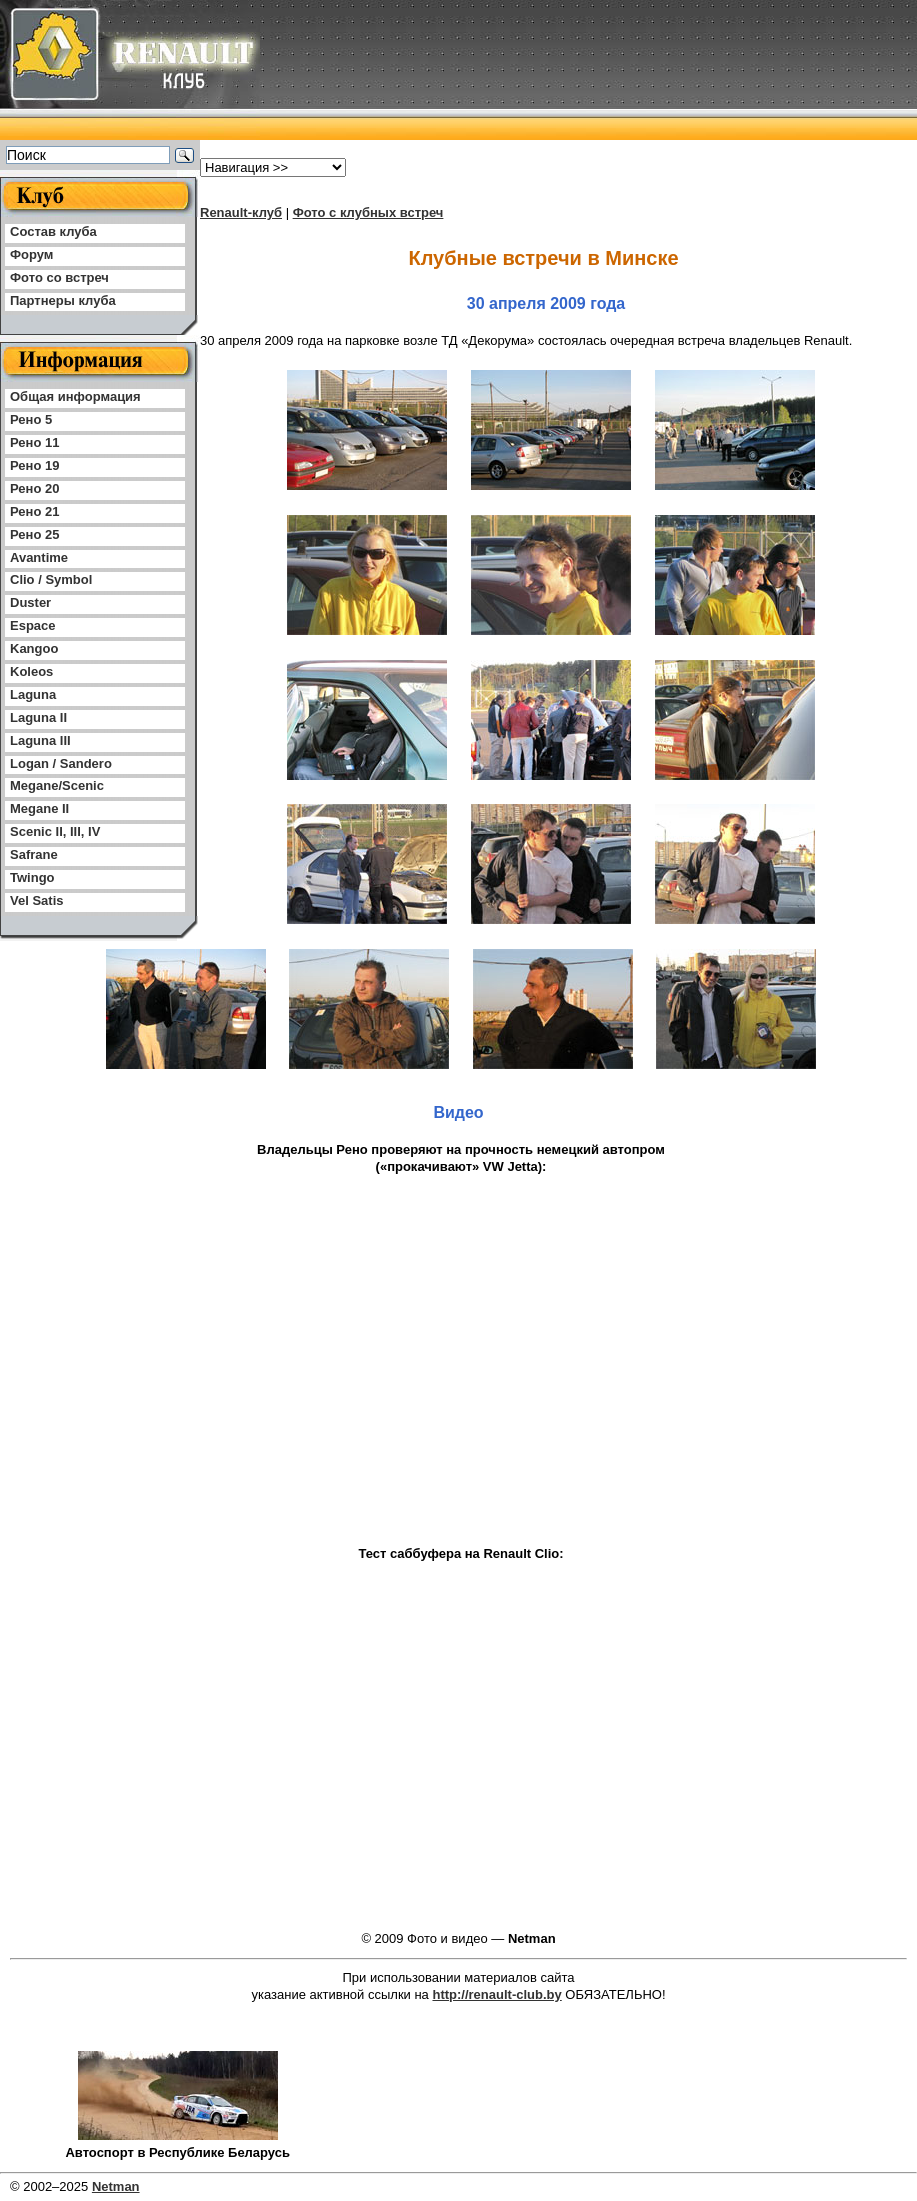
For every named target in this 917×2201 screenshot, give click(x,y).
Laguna (33, 694)
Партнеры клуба (63, 300)
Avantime (39, 557)
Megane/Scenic (57, 785)
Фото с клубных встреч (368, 212)
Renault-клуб (241, 212)
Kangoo (34, 648)
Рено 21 (34, 511)
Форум (31, 254)
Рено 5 (31, 419)
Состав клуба (53, 231)
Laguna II (38, 717)
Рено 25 (34, 534)
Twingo (32, 877)
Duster (30, 602)
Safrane (34, 854)
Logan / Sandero (61, 763)
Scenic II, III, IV (55, 831)
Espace (33, 625)
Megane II (39, 808)
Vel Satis (36, 900)
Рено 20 (34, 488)
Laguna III (40, 740)
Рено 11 (34, 442)
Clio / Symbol (51, 579)
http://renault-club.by (496, 1994)
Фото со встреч (59, 277)
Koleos (31, 671)
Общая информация (75, 396)
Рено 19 (34, 465)
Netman (116, 2186)
